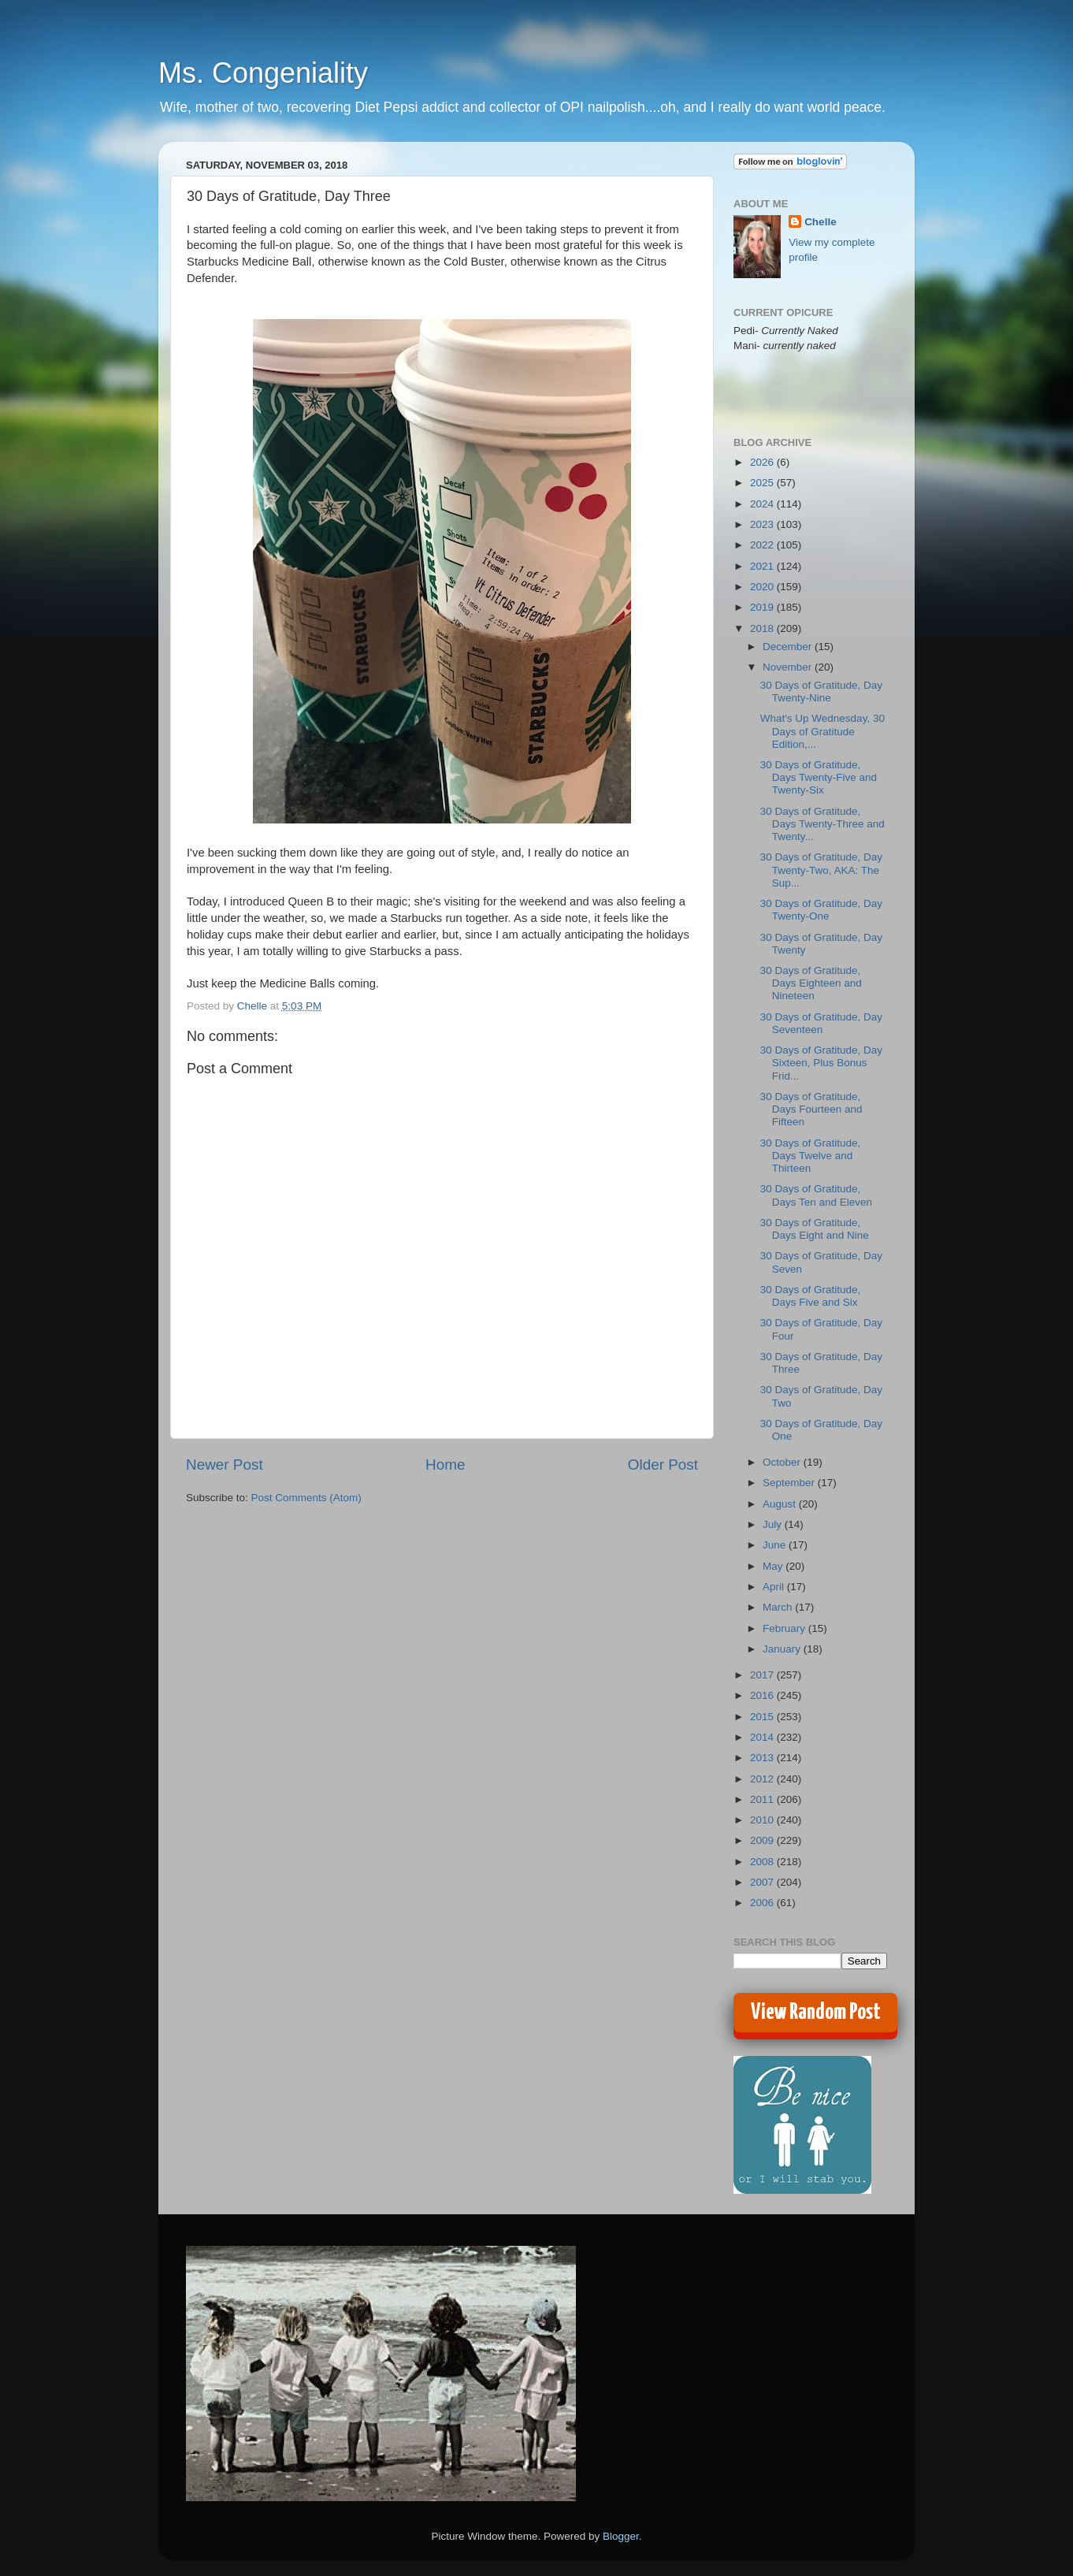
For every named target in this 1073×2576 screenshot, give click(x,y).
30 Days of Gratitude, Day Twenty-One (821, 910)
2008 (763, 1862)
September (790, 1483)
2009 (763, 1840)
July (774, 1524)
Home (445, 1464)
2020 (763, 587)
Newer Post (224, 1464)
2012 (763, 1779)
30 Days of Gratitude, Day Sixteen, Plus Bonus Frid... (821, 1062)
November (789, 667)
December (789, 646)
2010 (763, 1820)
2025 (763, 483)
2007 (763, 1882)
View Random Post (816, 2013)
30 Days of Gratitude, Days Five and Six (810, 1296)
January (783, 1649)
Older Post (663, 1464)
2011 (763, 1799)
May (774, 1566)
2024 (763, 504)
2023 (763, 524)
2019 (763, 607)
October (783, 1462)
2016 (763, 1695)
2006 (763, 1903)
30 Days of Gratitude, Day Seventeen (821, 1023)
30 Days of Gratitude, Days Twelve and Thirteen (810, 1155)
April (775, 1587)
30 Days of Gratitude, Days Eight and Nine (814, 1229)
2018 (763, 628)
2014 (763, 1737)
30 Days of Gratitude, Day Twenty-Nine (821, 691)
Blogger (621, 2536)
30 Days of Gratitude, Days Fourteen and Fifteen (811, 1109)
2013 (763, 1758)
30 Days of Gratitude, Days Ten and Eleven (816, 1195)
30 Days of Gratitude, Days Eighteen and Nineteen (811, 983)
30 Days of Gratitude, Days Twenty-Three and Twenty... (822, 823)
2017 (763, 1675)
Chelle (820, 222)
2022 (763, 545)
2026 (763, 462)
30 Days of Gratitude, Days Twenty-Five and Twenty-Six (818, 777)
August (781, 1504)
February (785, 1628)
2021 (763, 566)
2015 (763, 1717)
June (776, 1545)
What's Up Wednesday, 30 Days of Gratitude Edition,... (822, 730)
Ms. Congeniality (263, 73)
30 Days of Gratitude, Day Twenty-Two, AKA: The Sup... (821, 869)
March (779, 1607)
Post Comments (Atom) (306, 1498)
